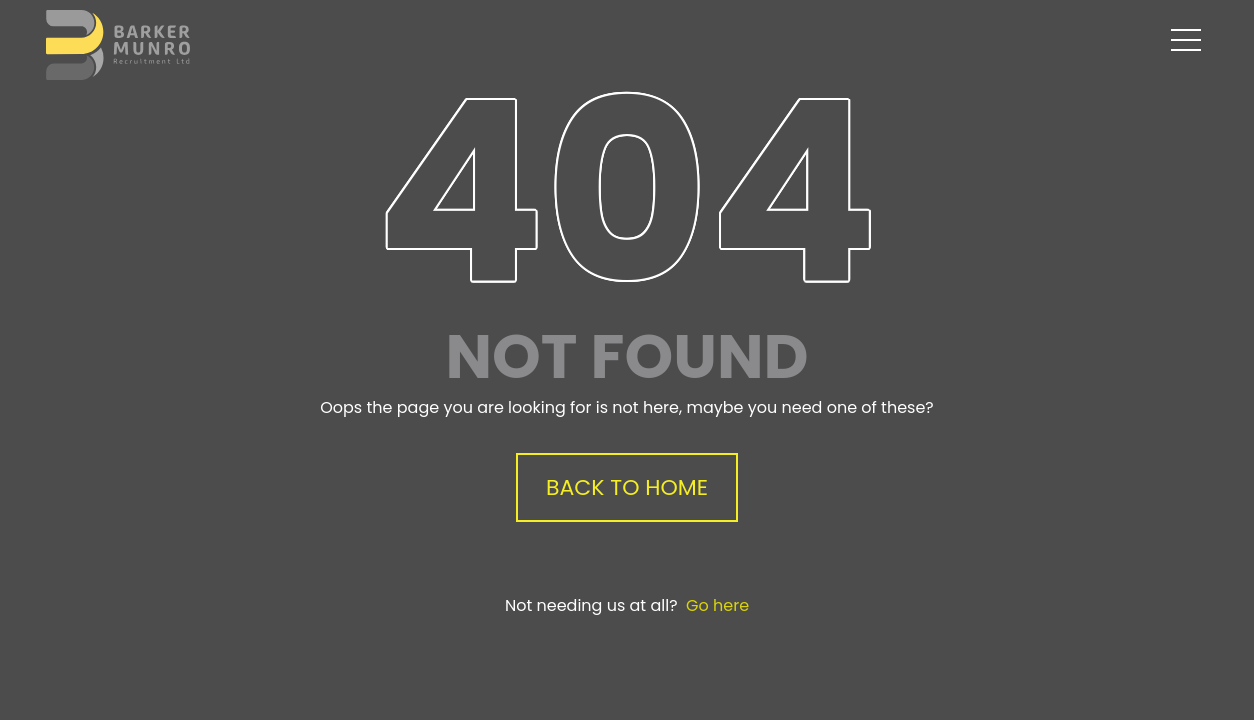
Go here (717, 605)
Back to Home (627, 487)
